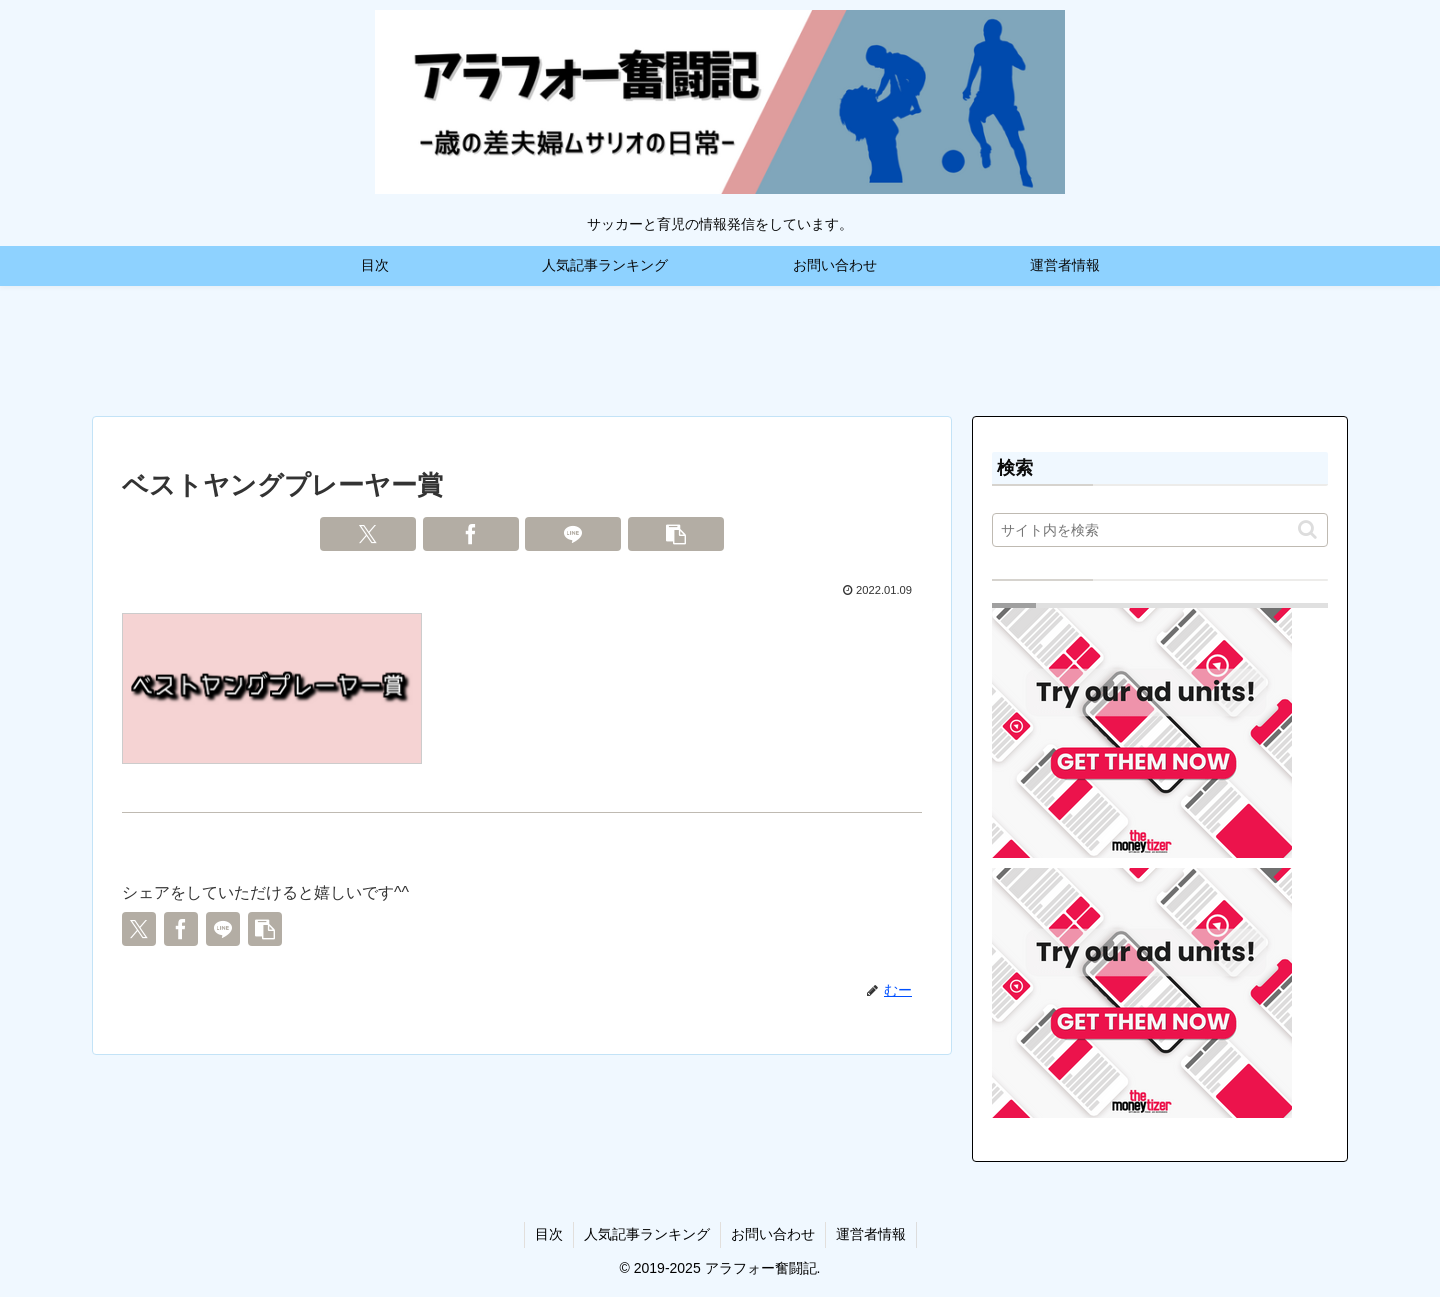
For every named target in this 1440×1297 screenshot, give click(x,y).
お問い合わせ (773, 1234)
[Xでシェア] (368, 534)
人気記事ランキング (647, 1234)
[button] (676, 534)
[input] (1160, 530)
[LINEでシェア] (573, 534)
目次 (549, 1234)
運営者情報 (871, 1234)
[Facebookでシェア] (471, 534)
